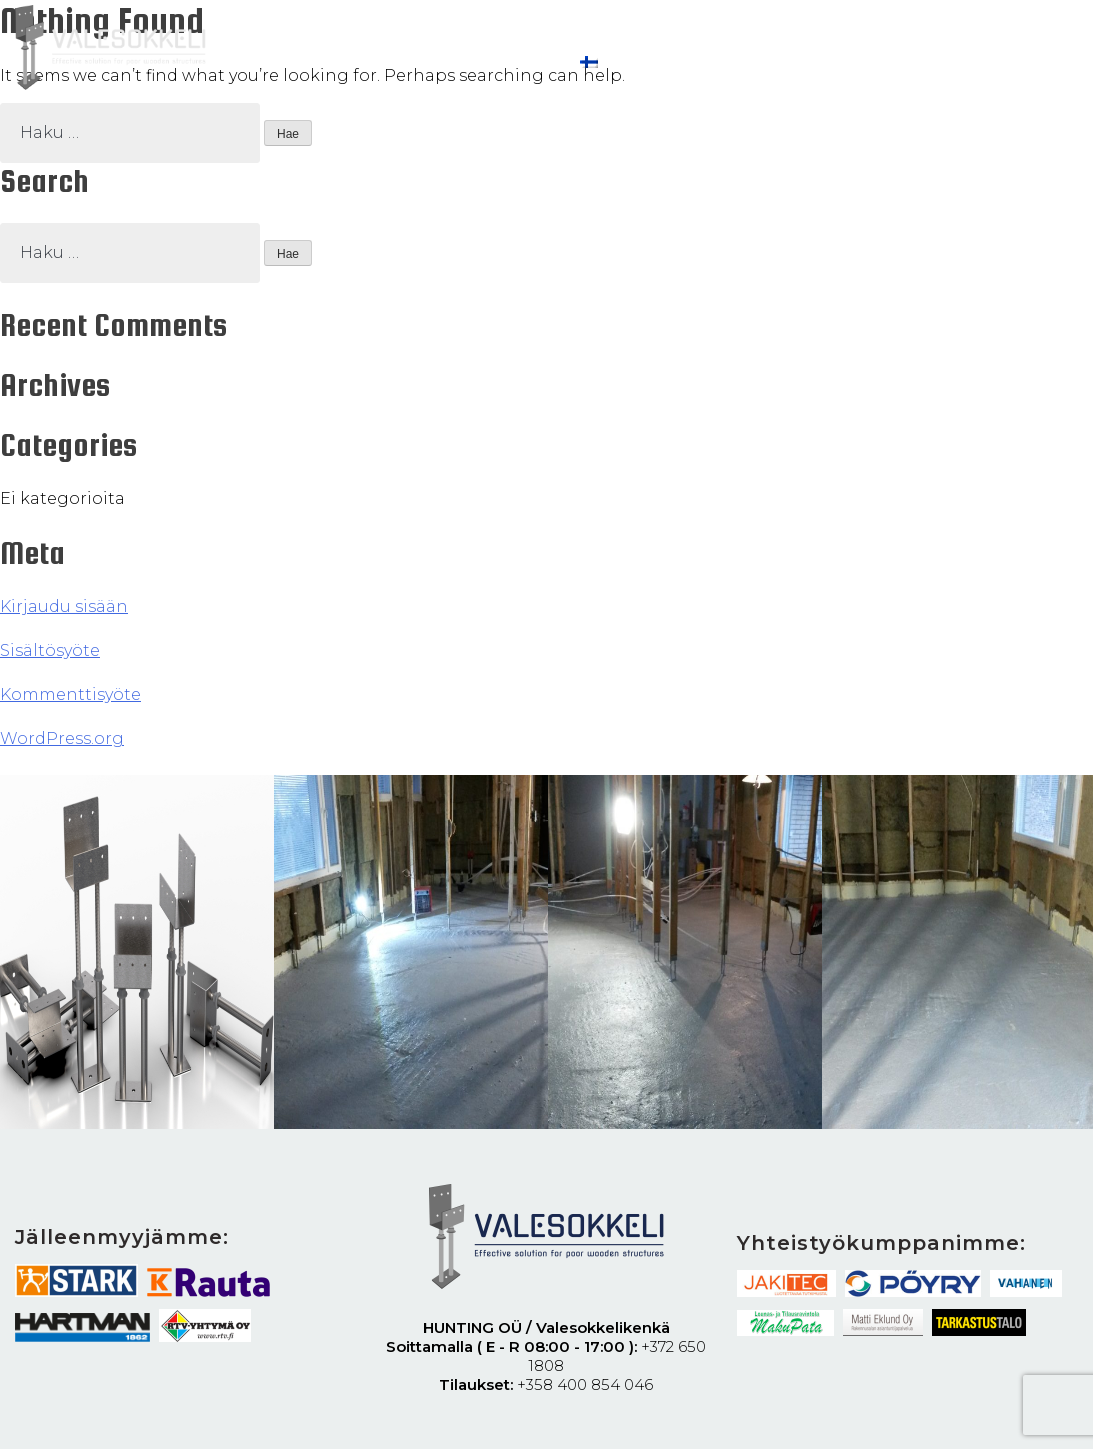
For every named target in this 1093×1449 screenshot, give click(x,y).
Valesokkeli (272, 38)
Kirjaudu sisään (64, 606)
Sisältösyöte (50, 650)
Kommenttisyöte (70, 694)
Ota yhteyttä (488, 62)
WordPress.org (62, 738)
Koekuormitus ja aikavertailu (906, 38)
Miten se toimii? (423, 38)
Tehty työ (358, 62)
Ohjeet (253, 62)
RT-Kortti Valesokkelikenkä (639, 38)
